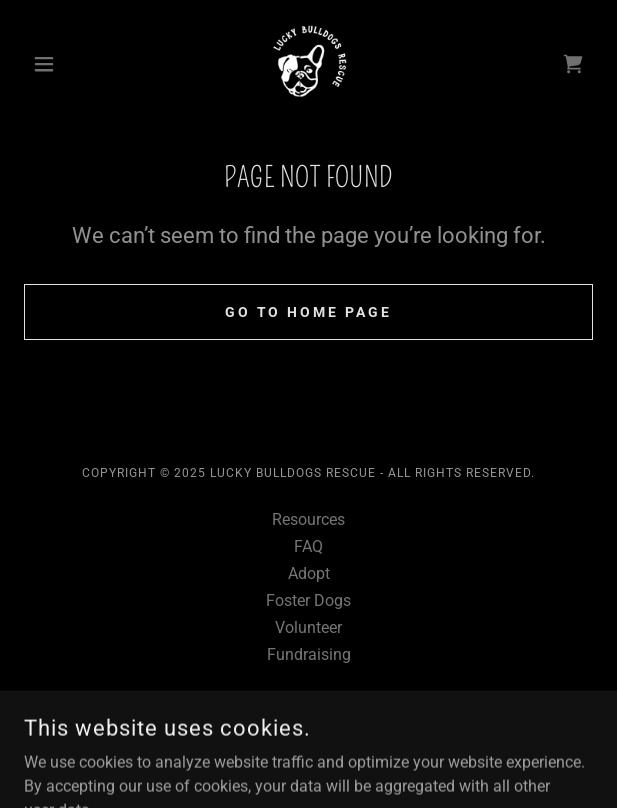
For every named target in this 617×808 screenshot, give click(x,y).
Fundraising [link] (309, 654)
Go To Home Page (309, 312)
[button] (66, 64)
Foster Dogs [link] (308, 600)
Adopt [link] (309, 573)
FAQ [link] (308, 546)
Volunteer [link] (308, 627)
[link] (308, 64)
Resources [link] (308, 519)
